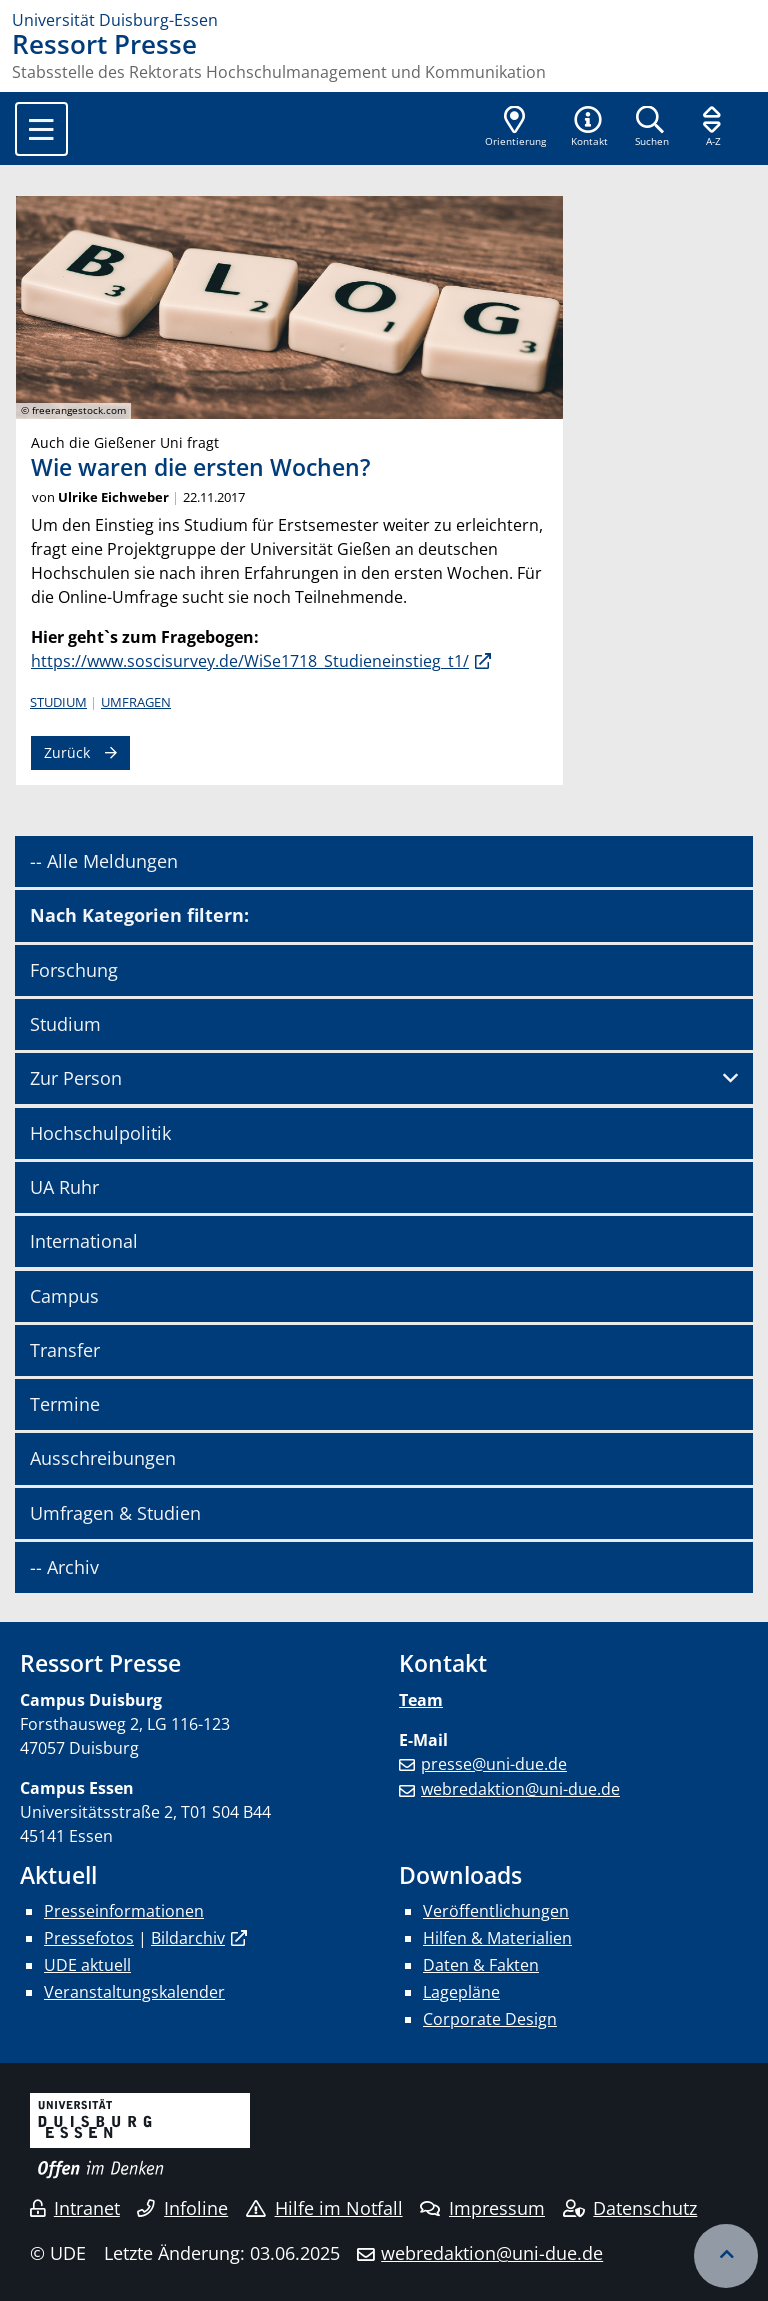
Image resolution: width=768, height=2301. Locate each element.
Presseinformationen (124, 1911)
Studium (58, 702)
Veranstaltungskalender (134, 1992)
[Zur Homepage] (384, 20)
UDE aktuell (87, 1965)
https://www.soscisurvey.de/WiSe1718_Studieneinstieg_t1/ (250, 661)
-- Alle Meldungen (104, 861)
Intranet (75, 2208)
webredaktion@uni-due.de (520, 1789)
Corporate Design (490, 2019)
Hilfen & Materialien (497, 1938)
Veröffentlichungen (496, 1911)
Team (421, 1700)
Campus (64, 1296)
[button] (589, 128)
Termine (65, 1404)
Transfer (65, 1350)
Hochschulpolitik (100, 1133)
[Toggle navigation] (41, 129)
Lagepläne (461, 1992)
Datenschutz (630, 2208)
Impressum (482, 2208)
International (84, 1241)
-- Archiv (64, 1567)
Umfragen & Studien (115, 1513)
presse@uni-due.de (494, 1764)
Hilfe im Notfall (324, 2208)
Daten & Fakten (481, 1965)
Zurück (67, 752)
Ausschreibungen (103, 1458)
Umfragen (136, 702)
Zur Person (76, 1078)
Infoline (182, 2208)
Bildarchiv (188, 1938)
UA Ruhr (64, 1187)
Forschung (74, 970)
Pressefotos (89, 1938)
